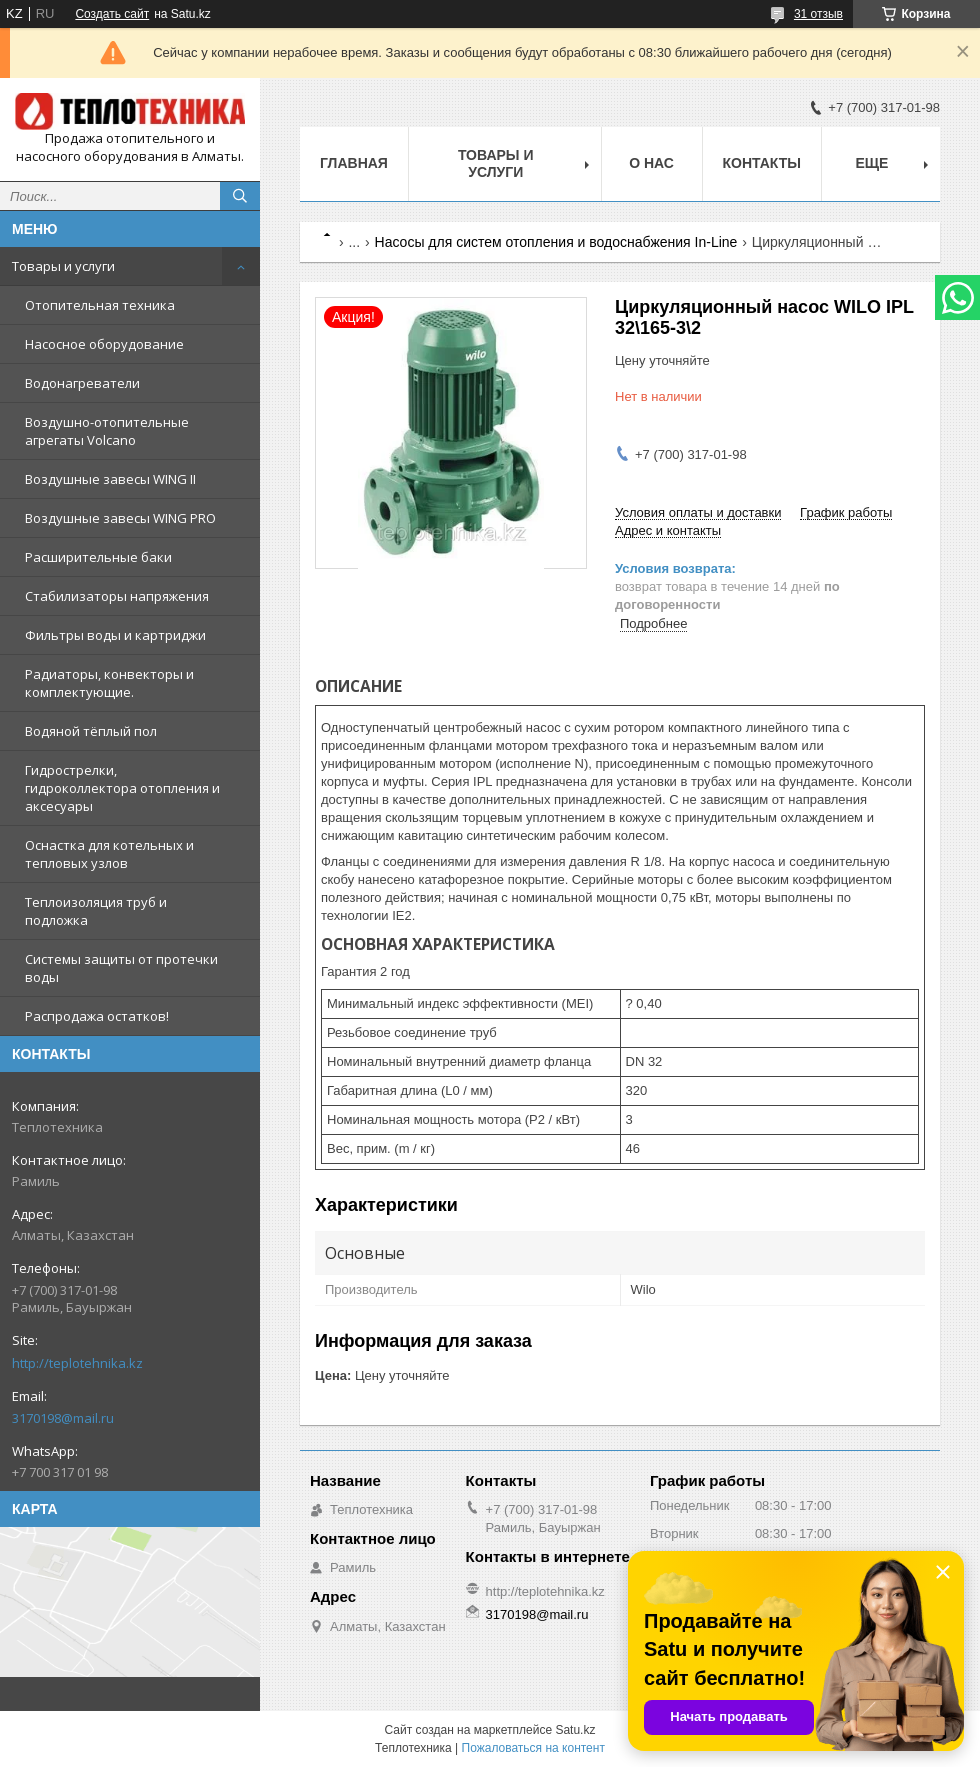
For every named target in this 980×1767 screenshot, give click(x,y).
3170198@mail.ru (63, 1418)
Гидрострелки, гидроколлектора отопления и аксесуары (122, 788)
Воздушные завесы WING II (110, 479)
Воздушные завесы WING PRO (120, 518)
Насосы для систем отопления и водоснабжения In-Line (556, 242)
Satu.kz (575, 1730)
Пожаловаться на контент (533, 1748)
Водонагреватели (82, 383)
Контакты (762, 163)
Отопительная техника (100, 305)
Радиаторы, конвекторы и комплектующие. (109, 683)
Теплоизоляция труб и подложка (96, 911)
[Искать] (240, 196)
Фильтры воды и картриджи (115, 635)
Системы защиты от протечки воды (121, 968)
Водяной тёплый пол (91, 731)
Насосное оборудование (104, 344)
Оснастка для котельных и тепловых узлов (109, 854)
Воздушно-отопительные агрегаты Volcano (107, 431)
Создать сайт (112, 14)
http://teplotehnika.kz (77, 1363)
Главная (354, 163)
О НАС (651, 163)
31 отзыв (818, 14)
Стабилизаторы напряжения (117, 596)
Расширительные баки (98, 557)
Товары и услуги (63, 266)
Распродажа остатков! (97, 1016)
